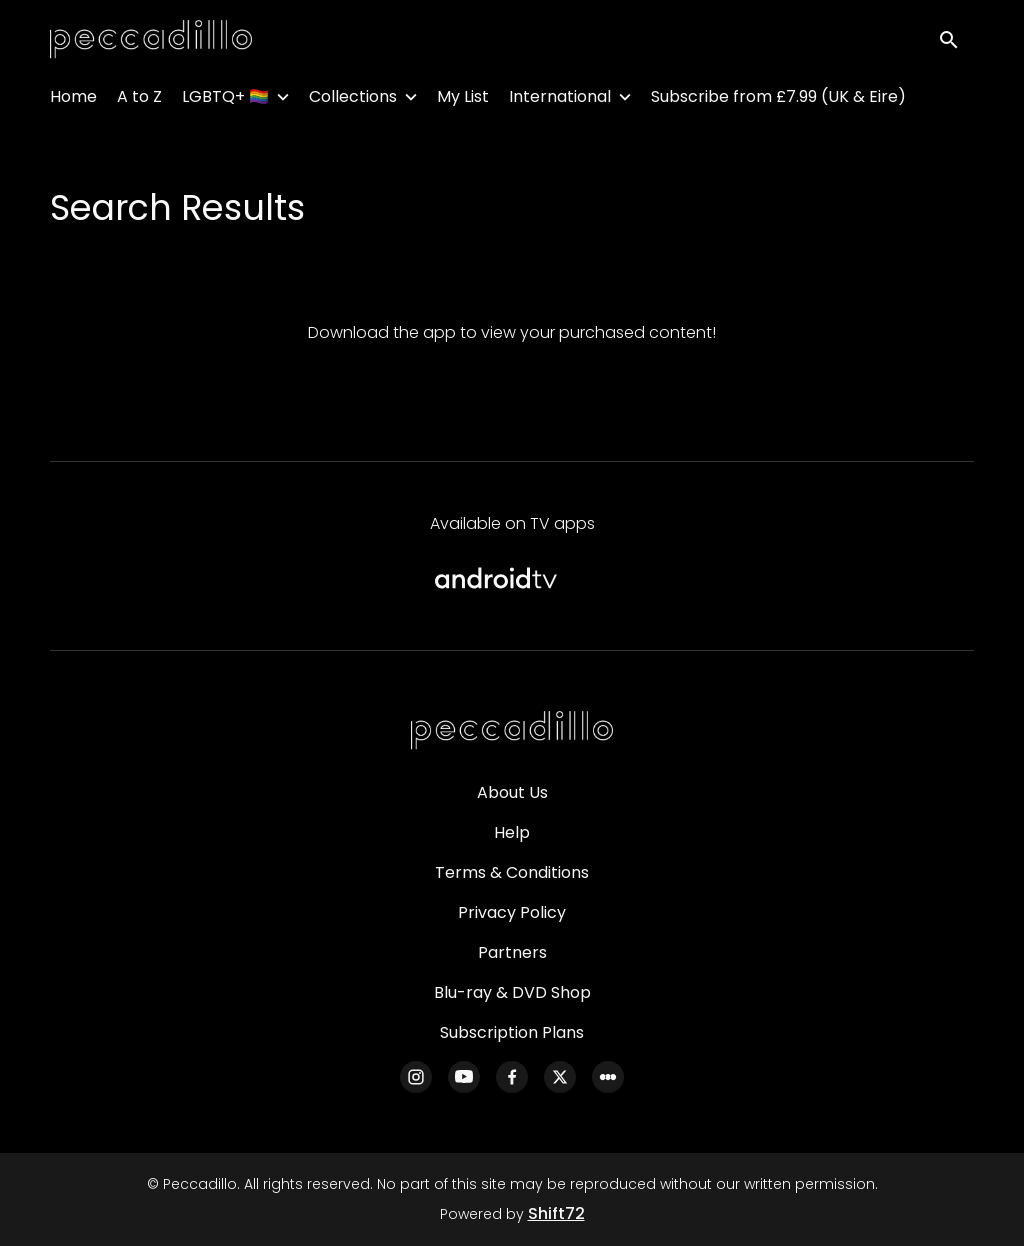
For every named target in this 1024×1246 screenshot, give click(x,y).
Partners (512, 952)
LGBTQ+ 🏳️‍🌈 (225, 100)
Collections (353, 100)
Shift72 (556, 1213)
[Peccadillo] (512, 731)
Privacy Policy (512, 912)
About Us (512, 792)
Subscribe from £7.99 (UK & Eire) (778, 100)
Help (512, 832)
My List (463, 100)
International (560, 100)
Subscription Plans (512, 1032)
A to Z (139, 100)
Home (73, 100)
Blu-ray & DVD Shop (512, 992)
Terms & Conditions (512, 872)
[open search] (956, 41)
